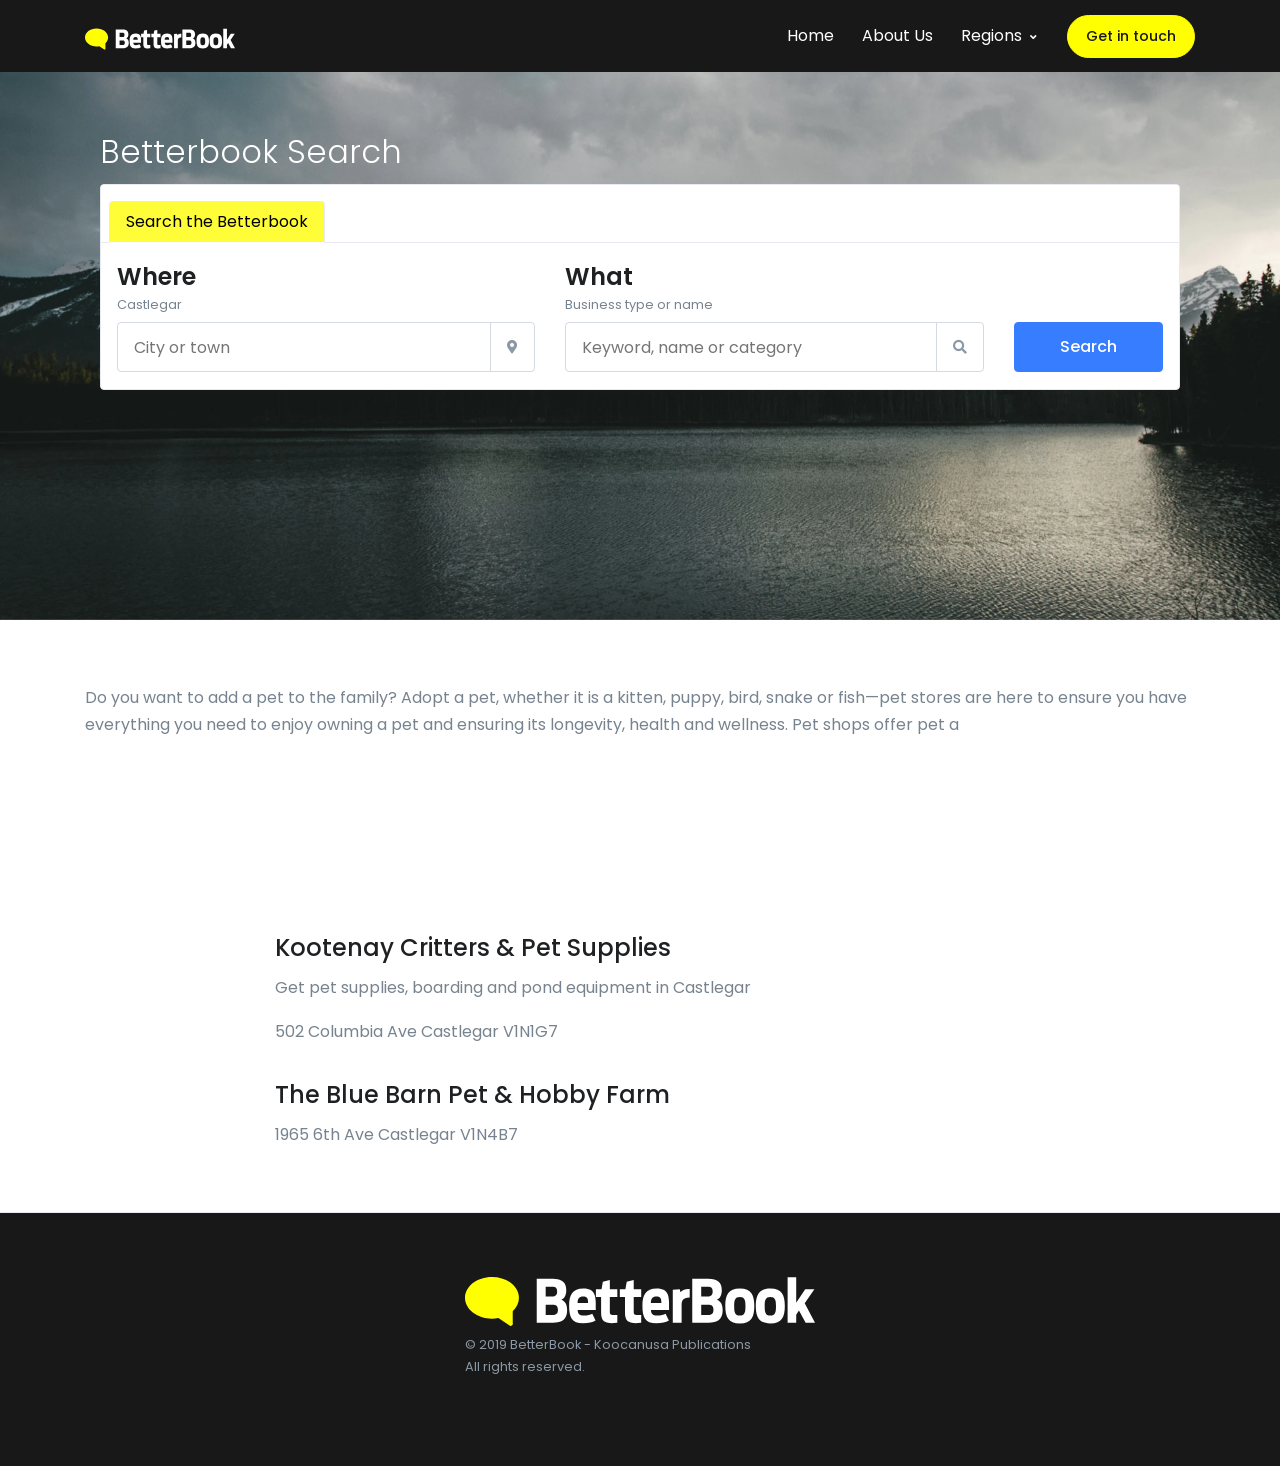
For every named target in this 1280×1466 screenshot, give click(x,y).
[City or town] (304, 347)
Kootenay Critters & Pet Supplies (473, 947)
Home (810, 35)
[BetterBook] (160, 35)
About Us (897, 35)
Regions (991, 35)
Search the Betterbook (217, 221)
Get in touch (1131, 36)
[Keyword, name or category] (750, 347)
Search (1088, 346)
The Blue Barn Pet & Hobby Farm (472, 1094)
